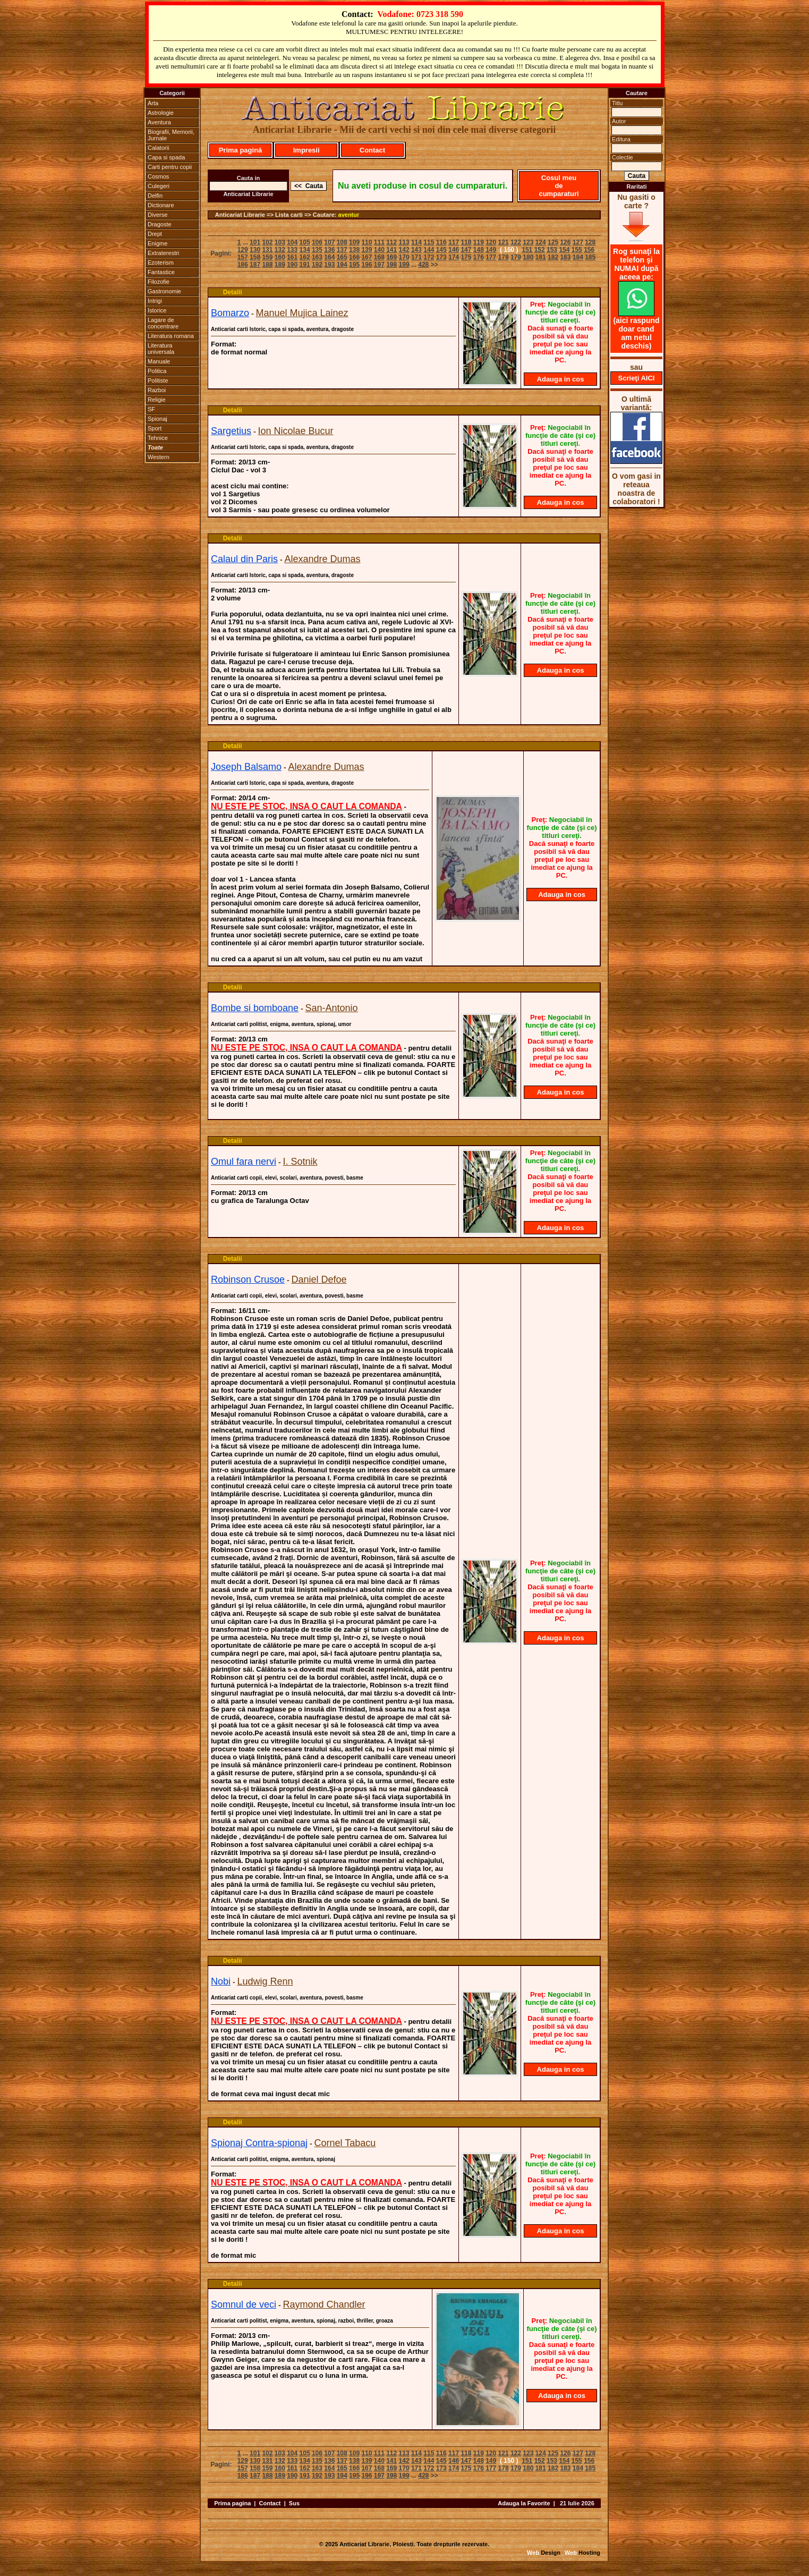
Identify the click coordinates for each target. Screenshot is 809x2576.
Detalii (232, 292)
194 (342, 264)
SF (151, 409)
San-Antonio (331, 1008)
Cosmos (158, 176)
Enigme (157, 243)
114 (416, 242)
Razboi (157, 390)
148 (478, 249)
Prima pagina (232, 2503)
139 (366, 249)
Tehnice (158, 438)
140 (379, 249)
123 (528, 242)
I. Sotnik (300, 1161)
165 (342, 257)
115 (428, 242)
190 (292, 264)
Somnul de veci (243, 2304)
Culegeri (158, 186)
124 (540, 242)
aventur (349, 214)
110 (366, 242)
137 (342, 249)
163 (317, 257)
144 (428, 249)
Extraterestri (163, 253)
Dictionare (161, 205)
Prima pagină (240, 150)
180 (528, 257)
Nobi (221, 1981)
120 (491, 242)
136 (329, 249)
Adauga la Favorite (524, 2503)
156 (589, 249)
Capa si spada (166, 157)
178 (503, 257)
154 (564, 249)
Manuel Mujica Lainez (302, 313)
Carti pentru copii (170, 167)
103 (280, 242)
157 (242, 257)
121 (503, 242)
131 (267, 249)
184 (578, 257)
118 (466, 242)
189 (280, 264)
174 (453, 257)
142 (404, 249)
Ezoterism (161, 262)
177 (491, 257)
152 (539, 249)
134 (305, 249)
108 (342, 242)
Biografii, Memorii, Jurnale (171, 135)
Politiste (158, 380)
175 (466, 257)
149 (491, 249)
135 (317, 249)
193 (329, 264)
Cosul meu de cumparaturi (558, 186)
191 (305, 264)
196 (366, 264)
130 (255, 249)
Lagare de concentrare (163, 323)
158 (255, 257)
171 (416, 257)
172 (428, 257)
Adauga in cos (560, 379)
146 (453, 249)
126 (565, 242)
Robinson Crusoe (248, 1279)
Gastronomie (164, 291)
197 (379, 264)
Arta (153, 103)
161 (292, 257)
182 (553, 257)
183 (565, 257)
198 (391, 264)
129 (242, 249)
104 (292, 242)
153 (552, 249)
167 (366, 257)
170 (404, 257)
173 (441, 257)
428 (423, 264)
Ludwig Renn (265, 1981)
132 (280, 249)
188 (267, 264)
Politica (157, 371)
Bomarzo (230, 313)
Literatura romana (171, 336)
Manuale (159, 361)
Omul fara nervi (243, 1161)
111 (379, 242)
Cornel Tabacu (345, 2143)
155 (577, 249)
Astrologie (161, 112)
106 (317, 242)
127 (578, 242)
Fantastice (161, 272)
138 (354, 249)
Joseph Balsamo (246, 766)
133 (292, 249)
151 (527, 249)
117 (453, 242)
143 (416, 249)
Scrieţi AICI (636, 378)
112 (391, 242)
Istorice (157, 310)
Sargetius (231, 431)
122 (515, 242)
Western (158, 457)
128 (590, 242)
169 (391, 257)
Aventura (159, 122)
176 (478, 257)
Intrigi (155, 301)
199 (404, 264)
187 (255, 264)
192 (317, 264)
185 (590, 257)
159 (267, 257)
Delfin (155, 195)
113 (404, 242)
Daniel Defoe (319, 1279)
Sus (294, 2503)
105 (305, 242)
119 (478, 242)
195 (354, 264)
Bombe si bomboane (255, 1008)
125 (553, 242)
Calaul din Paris (244, 559)
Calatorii (158, 148)
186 (242, 264)
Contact (372, 150)
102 (267, 242)
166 (354, 257)
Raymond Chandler (324, 2304)
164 (329, 257)
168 (379, 257)
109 (354, 242)
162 (305, 257)
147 (466, 249)
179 (515, 257)
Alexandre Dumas (323, 559)
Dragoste (160, 224)
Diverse (157, 214)
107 (329, 242)
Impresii (306, 150)
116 (441, 242)
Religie (157, 399)
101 (255, 242)
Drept (155, 234)
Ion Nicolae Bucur (296, 431)
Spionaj (157, 419)
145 (441, 249)
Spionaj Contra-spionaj (259, 2143)
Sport (154, 428)
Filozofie (158, 281)
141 (391, 249)
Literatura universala (161, 348)
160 (280, 257)
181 (540, 257)
